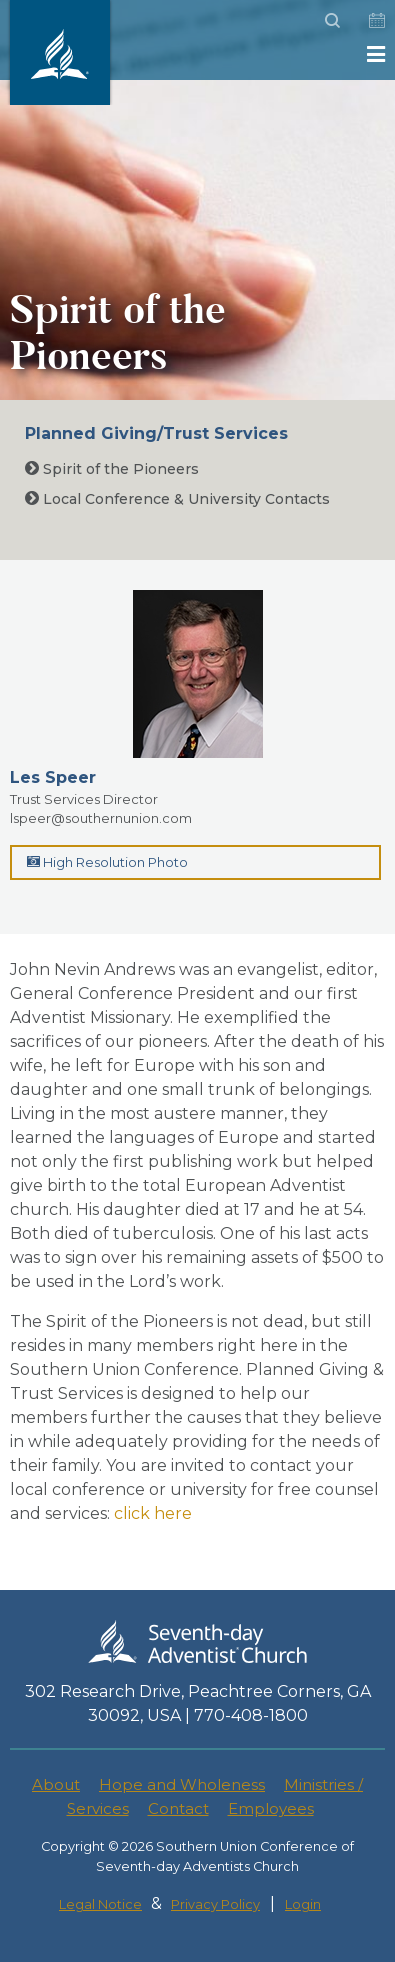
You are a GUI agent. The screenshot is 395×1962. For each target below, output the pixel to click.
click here (153, 1513)
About (56, 1784)
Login (303, 1904)
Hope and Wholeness (182, 1784)
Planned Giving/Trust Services (156, 433)
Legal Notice (100, 1904)
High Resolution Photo (107, 862)
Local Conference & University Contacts (177, 499)
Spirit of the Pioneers (112, 469)
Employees (271, 1808)
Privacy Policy (215, 1904)
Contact (178, 1808)
